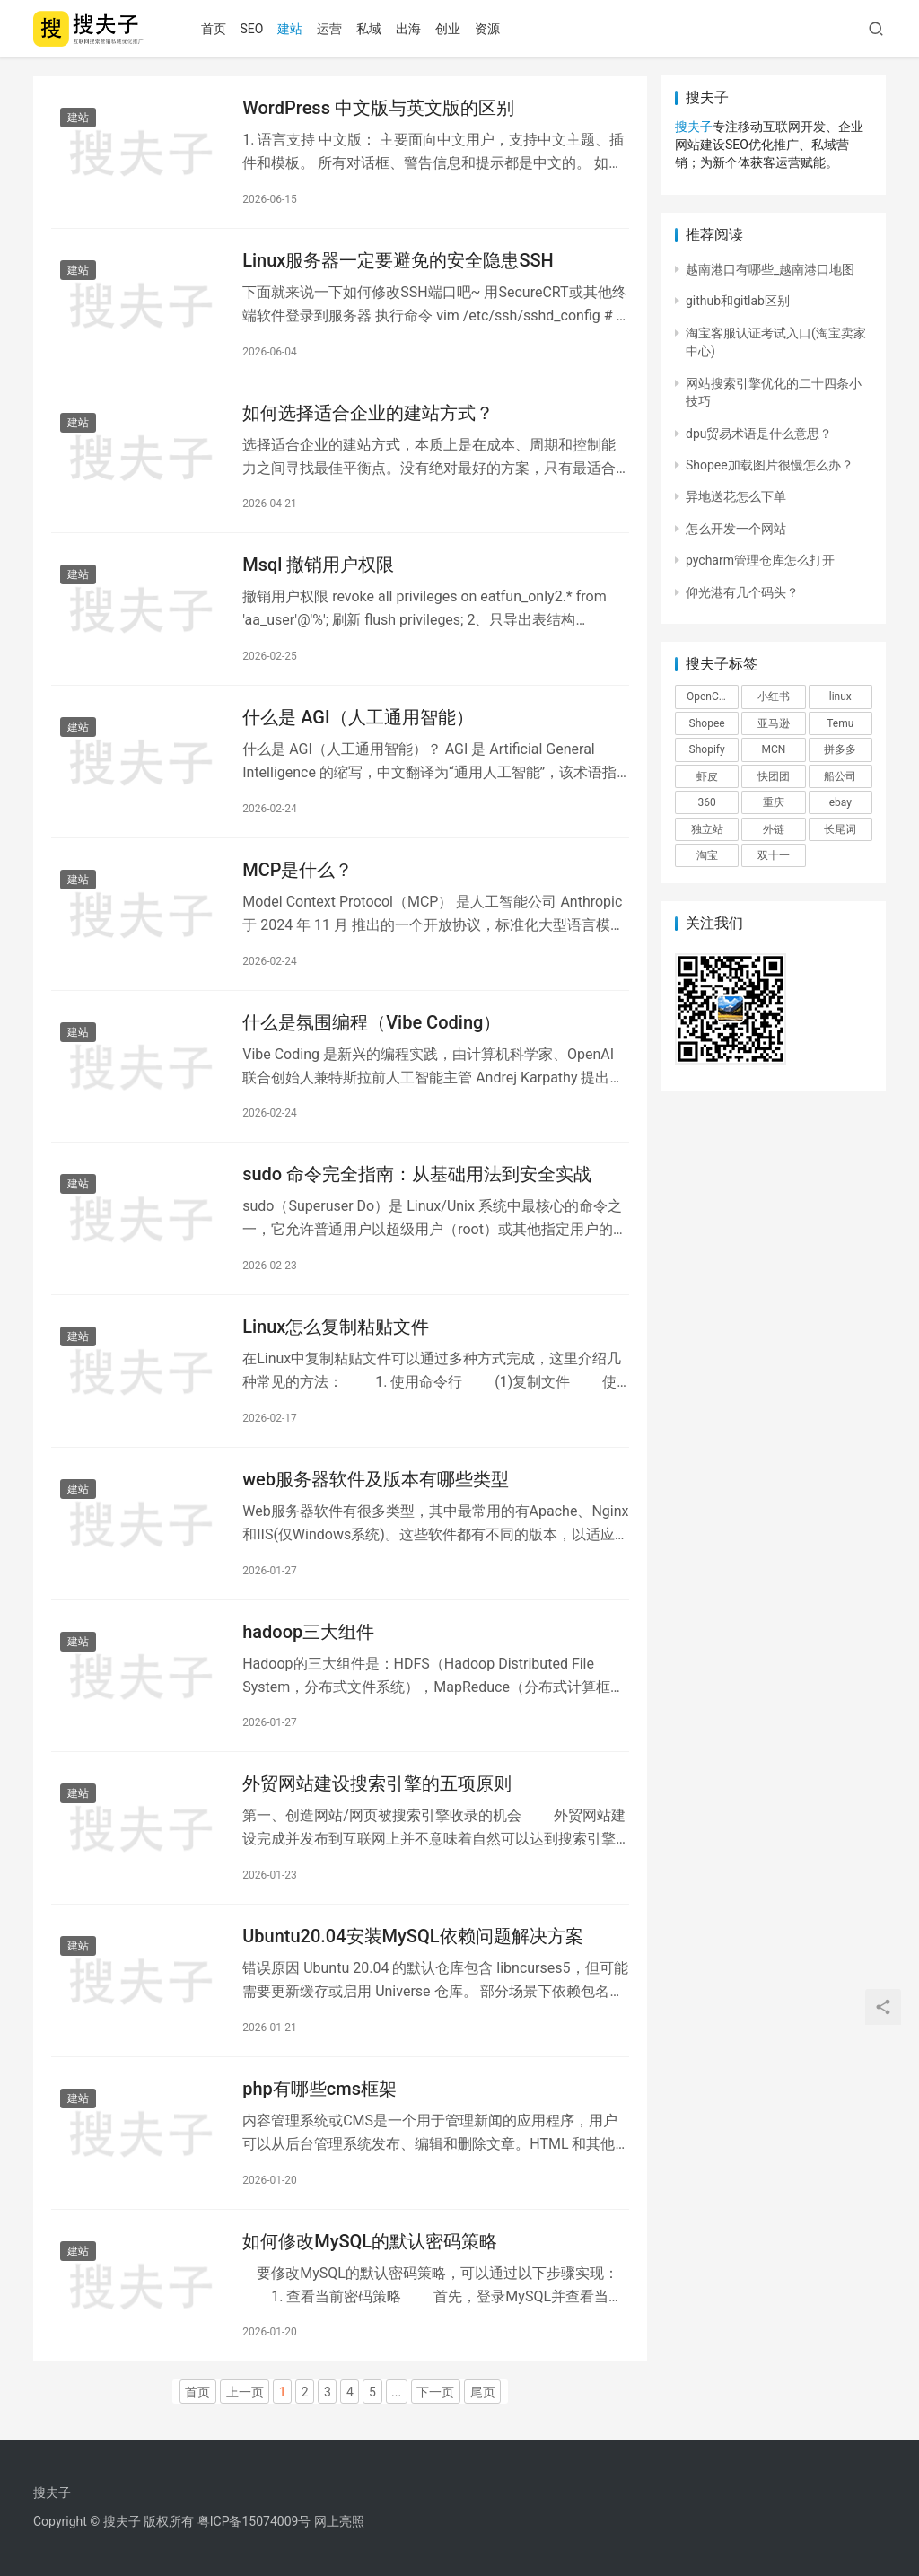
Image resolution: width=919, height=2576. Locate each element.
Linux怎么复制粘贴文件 (335, 1326)
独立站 (707, 829)
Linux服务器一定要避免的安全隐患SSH (398, 260)
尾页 (482, 2392)
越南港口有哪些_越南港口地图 (770, 269)
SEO (252, 29)
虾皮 (707, 776)
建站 (289, 29)
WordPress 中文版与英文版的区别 (378, 107)
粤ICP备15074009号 (254, 2521)
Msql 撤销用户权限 (318, 564)
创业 (447, 29)
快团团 (773, 776)
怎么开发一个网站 (736, 528)
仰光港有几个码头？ (742, 592)
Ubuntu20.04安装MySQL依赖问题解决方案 (412, 1936)
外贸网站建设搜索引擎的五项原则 (377, 1783)
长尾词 (840, 829)
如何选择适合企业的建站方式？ (368, 413)
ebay (840, 802)
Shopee (707, 723)
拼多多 (840, 749)
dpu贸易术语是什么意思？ (759, 433)
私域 (368, 29)
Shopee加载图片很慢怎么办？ (769, 465)
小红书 (773, 696)
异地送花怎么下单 (736, 496)
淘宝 (707, 855)
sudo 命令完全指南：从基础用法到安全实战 (416, 1174)
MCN (774, 749)
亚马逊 (773, 723)
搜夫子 (694, 126)
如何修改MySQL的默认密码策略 (369, 2241)
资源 (487, 29)
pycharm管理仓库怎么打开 (760, 560)
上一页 (245, 2392)
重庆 (773, 802)
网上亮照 (339, 2521)
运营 (329, 29)
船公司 (840, 776)
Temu (840, 723)
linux (840, 696)
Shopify (707, 749)
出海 (408, 29)
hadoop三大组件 (308, 1632)
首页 (213, 29)
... (396, 2392)
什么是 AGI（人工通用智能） (357, 717)
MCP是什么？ (297, 870)
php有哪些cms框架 (319, 2088)
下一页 (435, 2392)
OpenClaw (711, 696)
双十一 (773, 855)
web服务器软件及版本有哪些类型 (375, 1479)
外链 (773, 829)
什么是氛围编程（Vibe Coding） (371, 1022)
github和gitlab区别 (738, 301)
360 (707, 802)
